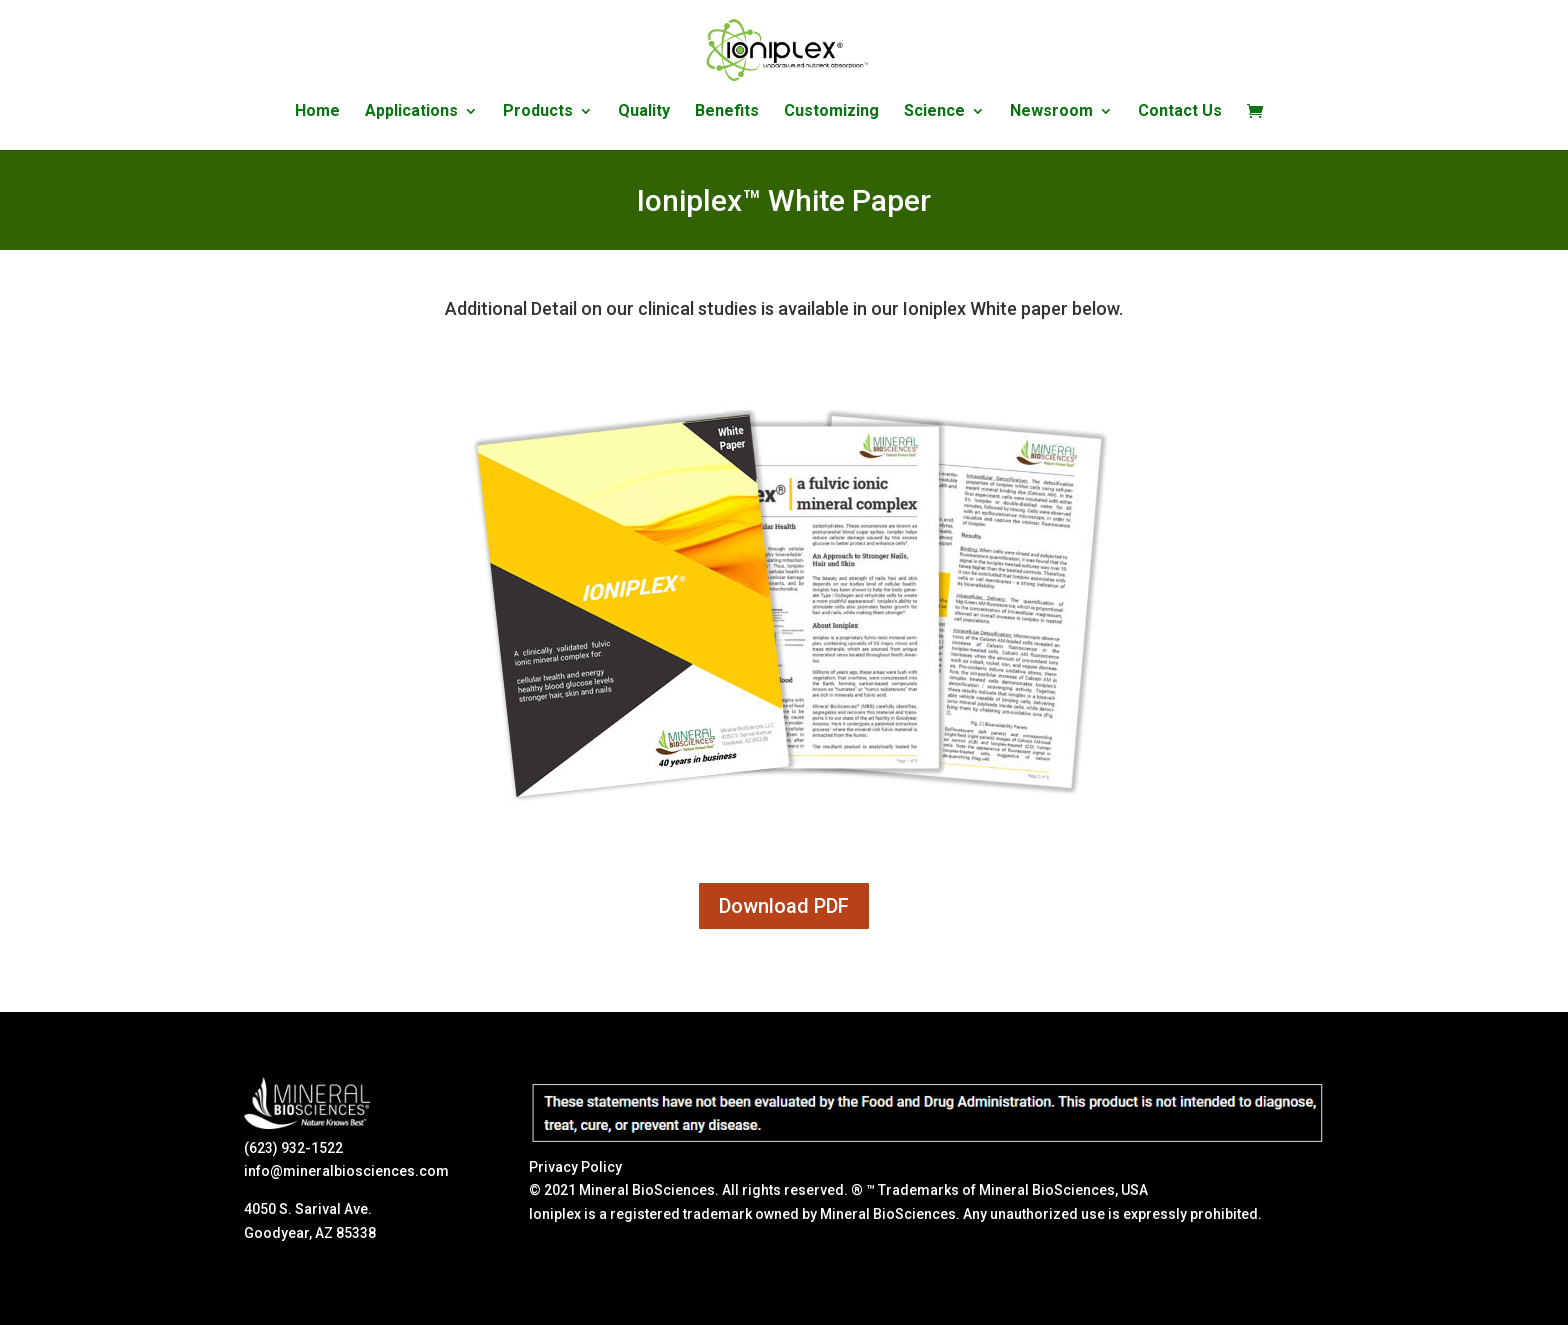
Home (317, 112)
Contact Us (1180, 112)
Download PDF (784, 906)
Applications (411, 112)
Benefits (727, 112)
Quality (644, 112)
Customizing (831, 112)
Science (934, 112)
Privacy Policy (575, 1167)
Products (538, 112)
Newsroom (1051, 112)
